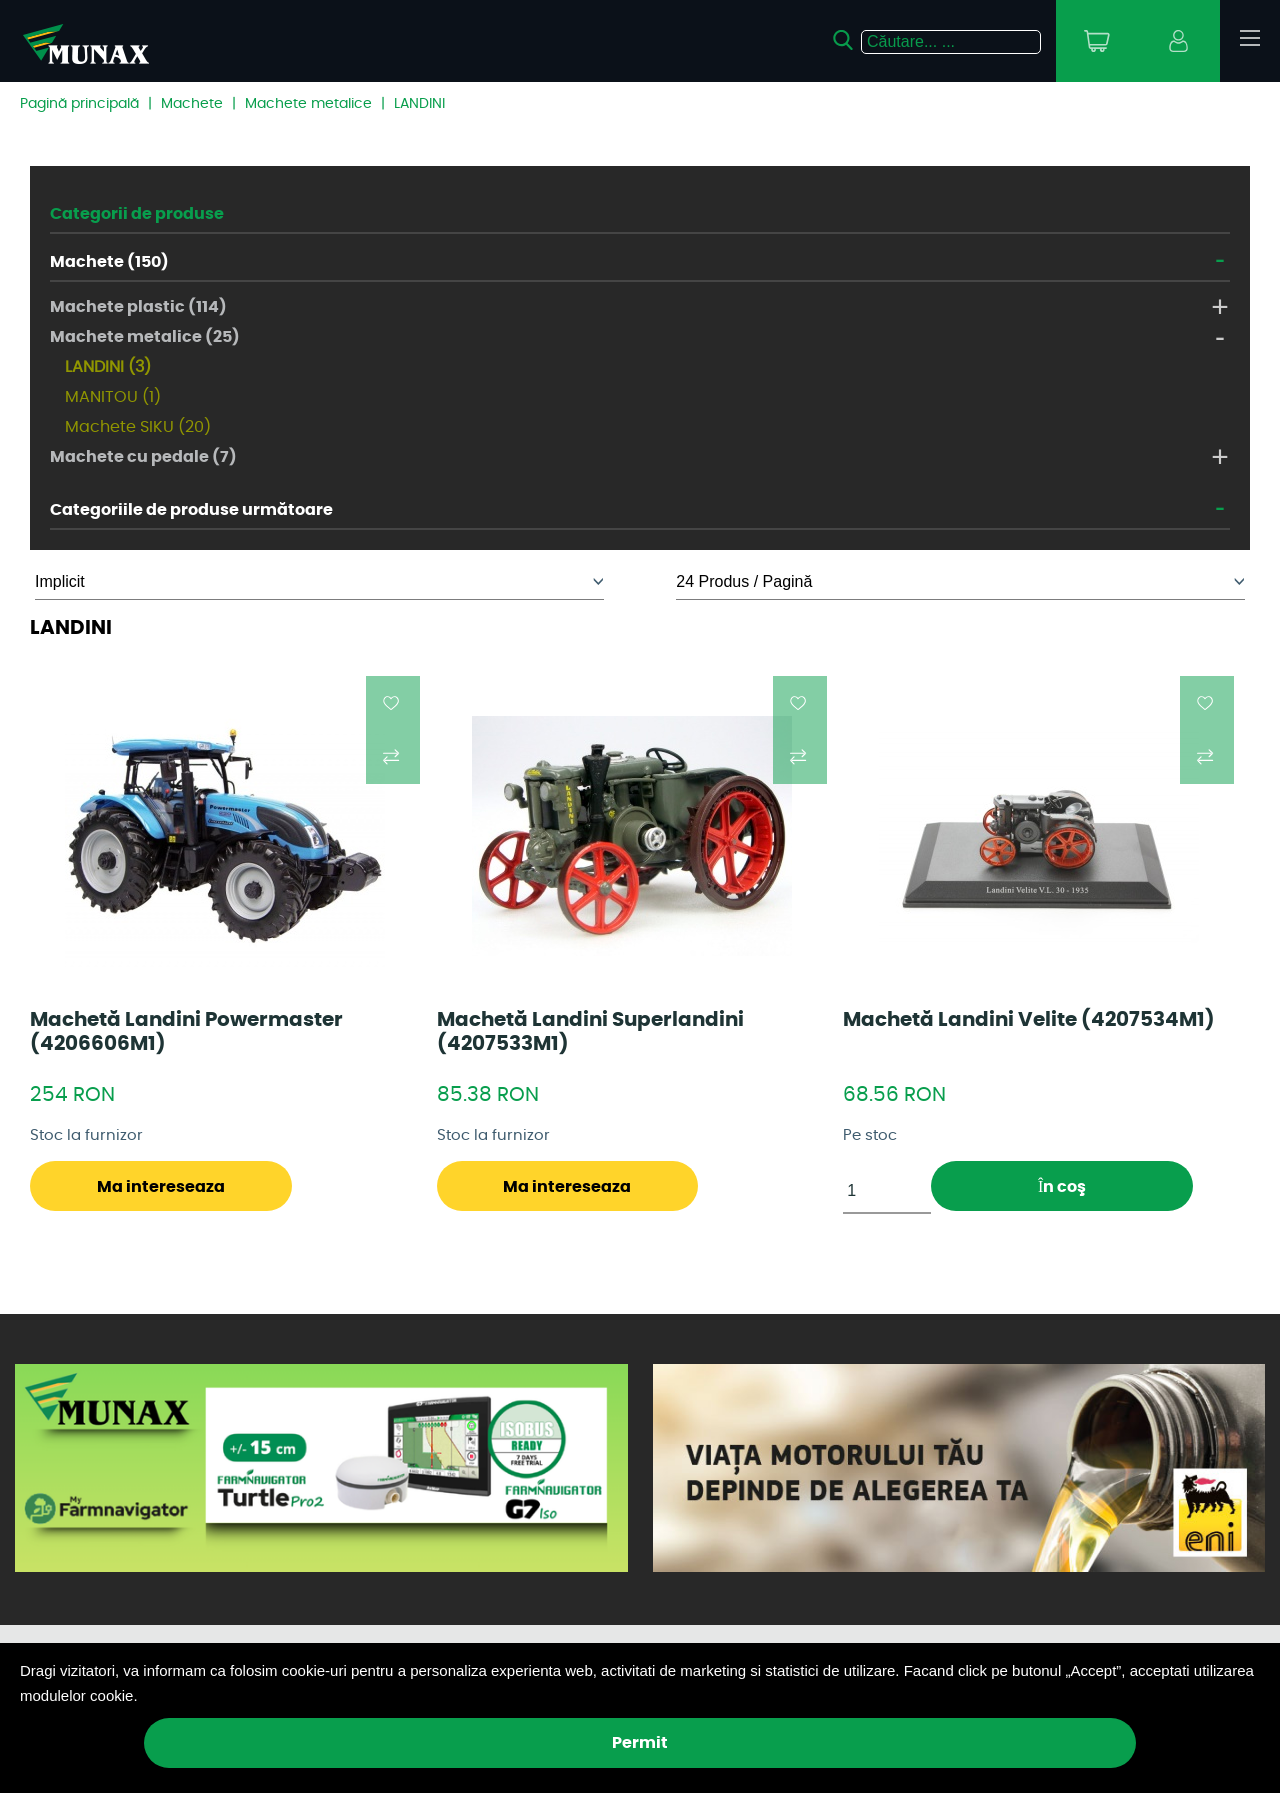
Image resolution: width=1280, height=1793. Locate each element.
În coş (1062, 1187)
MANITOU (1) (113, 397)
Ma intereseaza (161, 1187)
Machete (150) (109, 262)
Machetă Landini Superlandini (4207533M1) (590, 1032)
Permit (640, 1743)
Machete (192, 104)
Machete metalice (308, 104)
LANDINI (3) (108, 367)
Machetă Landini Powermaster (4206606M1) (186, 1032)
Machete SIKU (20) (138, 427)
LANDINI (419, 104)
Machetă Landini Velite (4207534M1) (1029, 1020)
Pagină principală (79, 104)
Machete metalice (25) (145, 337)
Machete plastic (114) (138, 307)
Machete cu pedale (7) (143, 457)
